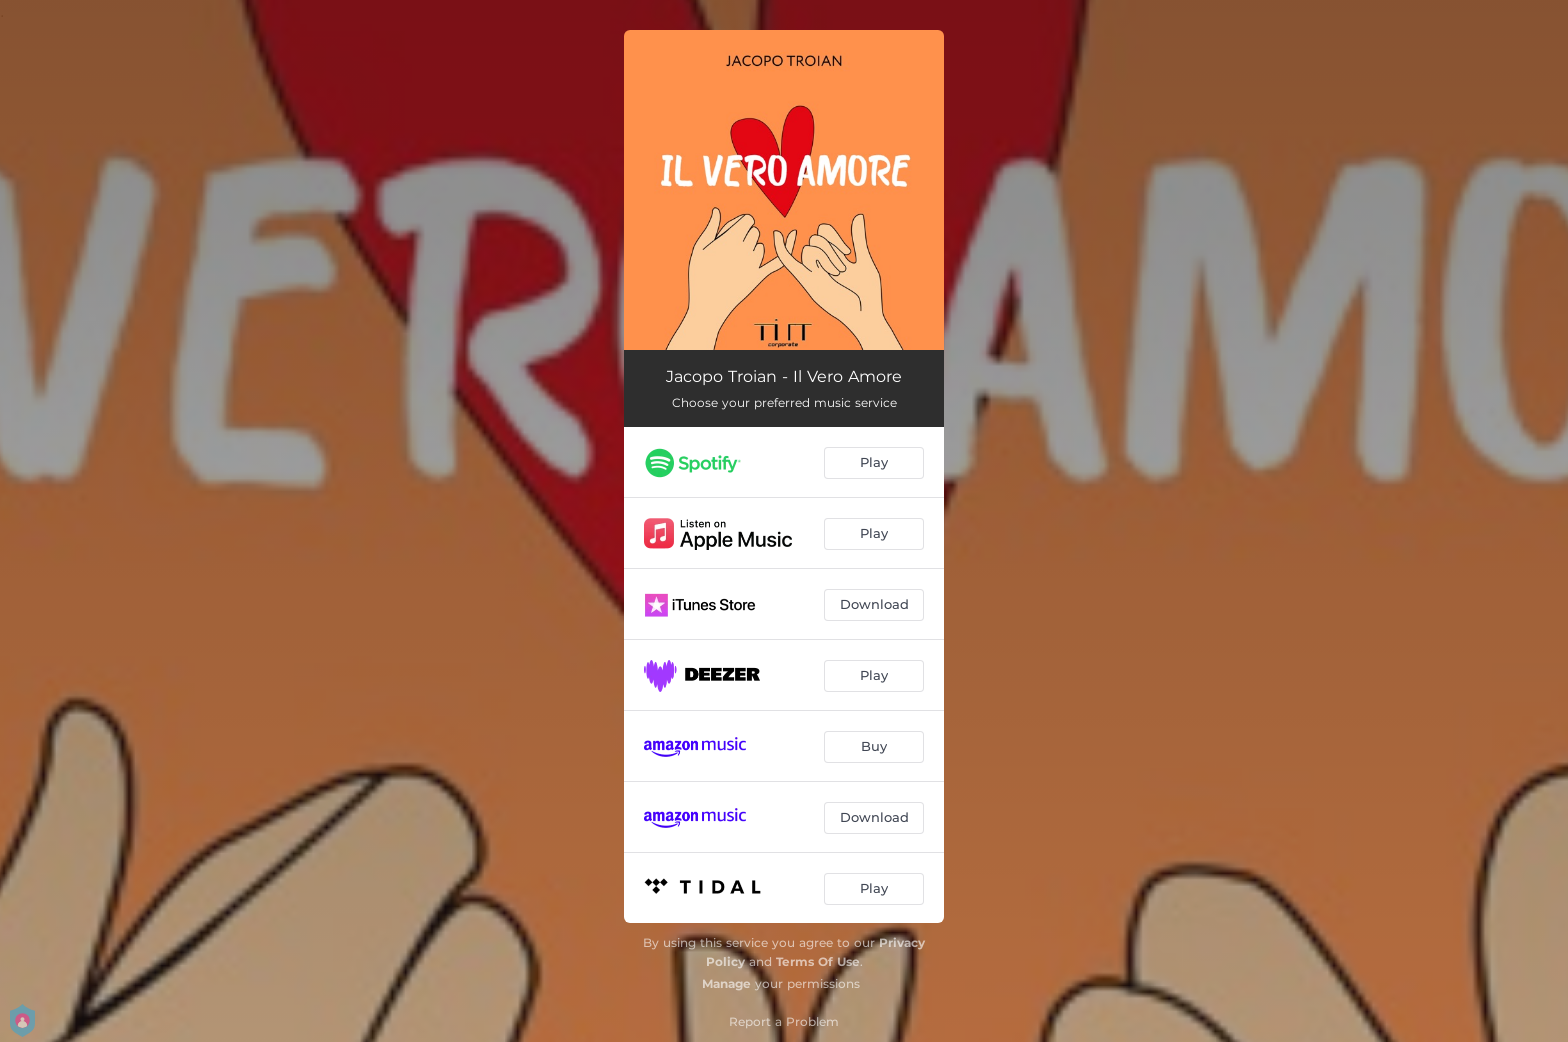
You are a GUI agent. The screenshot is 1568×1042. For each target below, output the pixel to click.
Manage (726, 983)
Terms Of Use (818, 961)
